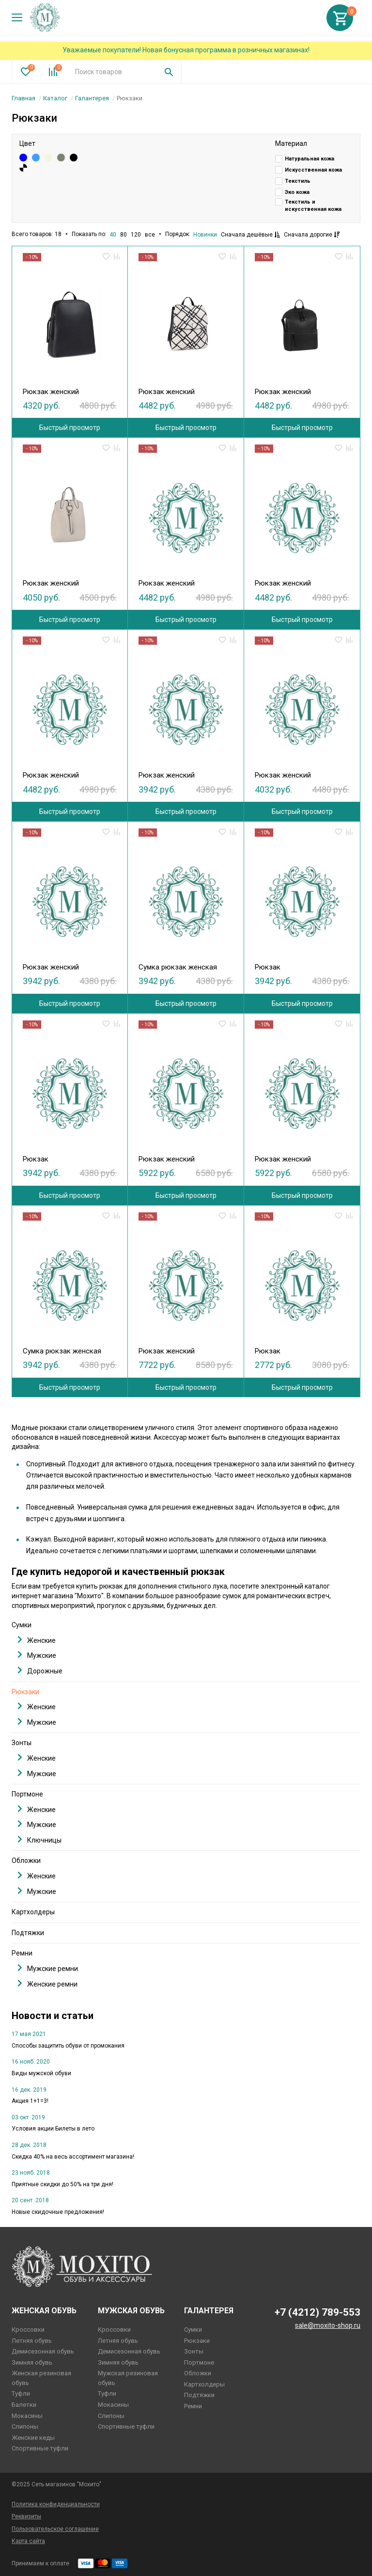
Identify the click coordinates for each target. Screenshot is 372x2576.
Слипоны (25, 2426)
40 (112, 234)
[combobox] (112, 72)
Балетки (24, 2404)
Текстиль (297, 181)
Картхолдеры (33, 1912)
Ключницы (39, 1840)
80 (123, 234)
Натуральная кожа (309, 159)
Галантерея (92, 98)
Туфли (21, 2393)
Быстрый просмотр (69, 427)
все (150, 234)
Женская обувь (44, 2310)
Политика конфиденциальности (56, 2504)
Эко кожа (297, 192)
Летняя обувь (32, 2340)
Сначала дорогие (312, 234)
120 (136, 234)
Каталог (55, 98)
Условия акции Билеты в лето (53, 2128)
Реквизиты (26, 2516)
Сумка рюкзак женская (178, 967)
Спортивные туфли (40, 2448)
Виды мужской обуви (41, 2073)
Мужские (36, 1655)
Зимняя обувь (32, 2362)
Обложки (26, 1860)
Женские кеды (33, 2437)
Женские (36, 1640)
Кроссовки (28, 2329)
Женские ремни (47, 1984)
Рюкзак (267, 967)
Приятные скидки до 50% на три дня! (62, 2184)
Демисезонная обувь (43, 2351)
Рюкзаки (25, 1692)
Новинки (205, 234)
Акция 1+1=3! (30, 2101)
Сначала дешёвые (250, 234)
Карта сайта (28, 2541)
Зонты (21, 1743)
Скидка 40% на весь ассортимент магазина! (73, 2156)
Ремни (22, 1953)
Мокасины (27, 2415)
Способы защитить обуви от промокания (68, 2045)
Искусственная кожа (313, 170)
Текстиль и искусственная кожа (313, 205)
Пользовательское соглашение (55, 2529)
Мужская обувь (131, 2310)
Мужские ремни (47, 1968)
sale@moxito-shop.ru (327, 2325)
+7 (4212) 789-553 (317, 2312)
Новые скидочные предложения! (58, 2212)
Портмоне (27, 1794)
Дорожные (39, 1671)
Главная (23, 98)
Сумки (21, 1625)
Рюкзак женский (51, 391)
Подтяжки (28, 1933)
